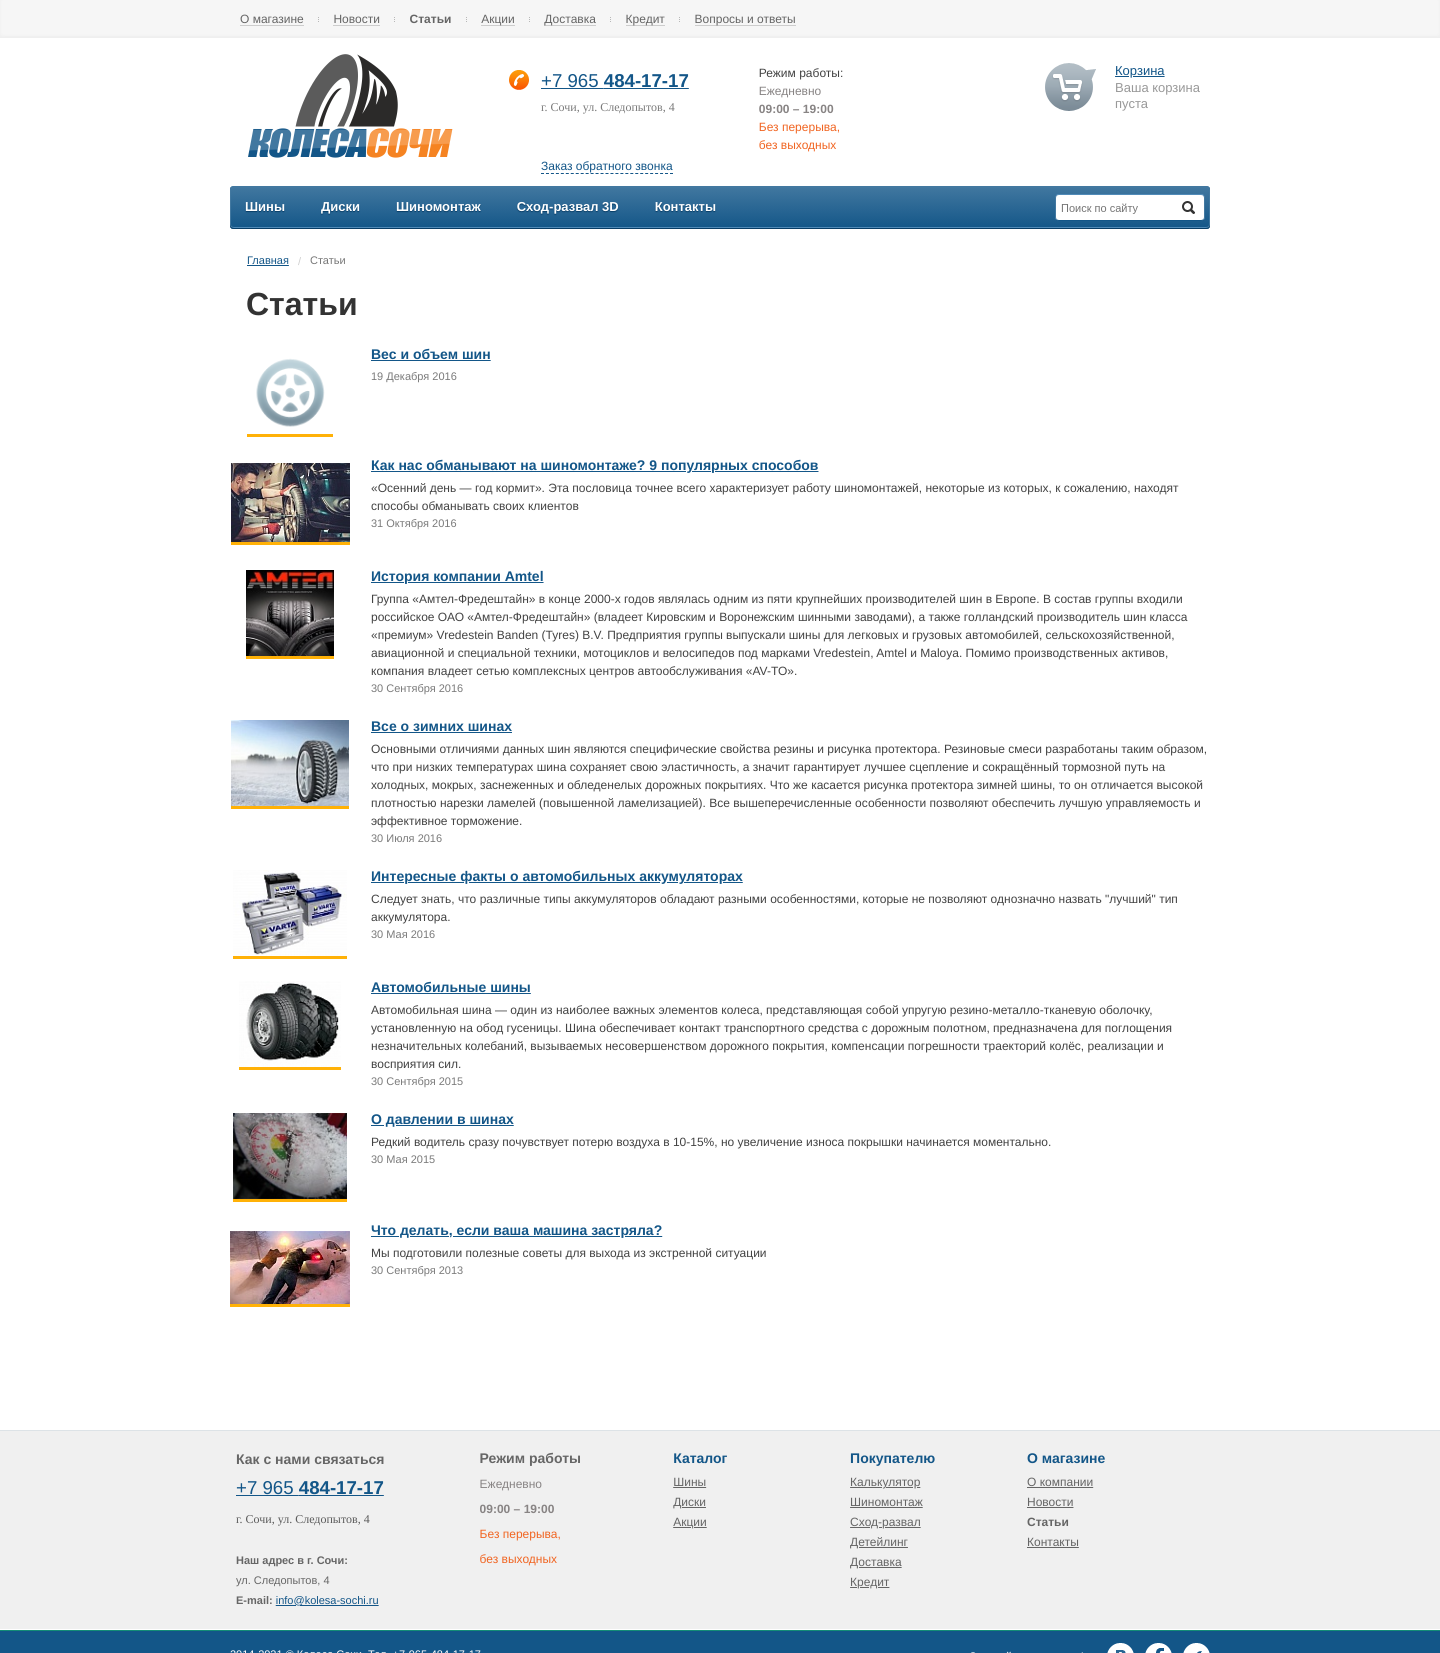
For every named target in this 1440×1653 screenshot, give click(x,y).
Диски (689, 1502)
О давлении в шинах (442, 1119)
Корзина (1140, 70)
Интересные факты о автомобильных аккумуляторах (557, 876)
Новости (356, 19)
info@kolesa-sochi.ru (327, 1601)
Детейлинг (879, 1542)
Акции (498, 19)
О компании (1060, 1482)
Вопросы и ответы (745, 19)
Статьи (431, 19)
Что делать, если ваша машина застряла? (516, 1230)
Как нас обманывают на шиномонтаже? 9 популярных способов (594, 465)
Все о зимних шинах (441, 726)
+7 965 (572, 80)
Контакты (1053, 1542)
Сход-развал (885, 1522)
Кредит (645, 19)
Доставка (570, 19)
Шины (689, 1482)
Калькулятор (885, 1482)
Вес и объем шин (431, 354)
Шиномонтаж (886, 1502)
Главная (268, 261)
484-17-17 (646, 80)
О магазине (272, 19)
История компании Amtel (457, 576)
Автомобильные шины (451, 987)
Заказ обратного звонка (607, 166)
